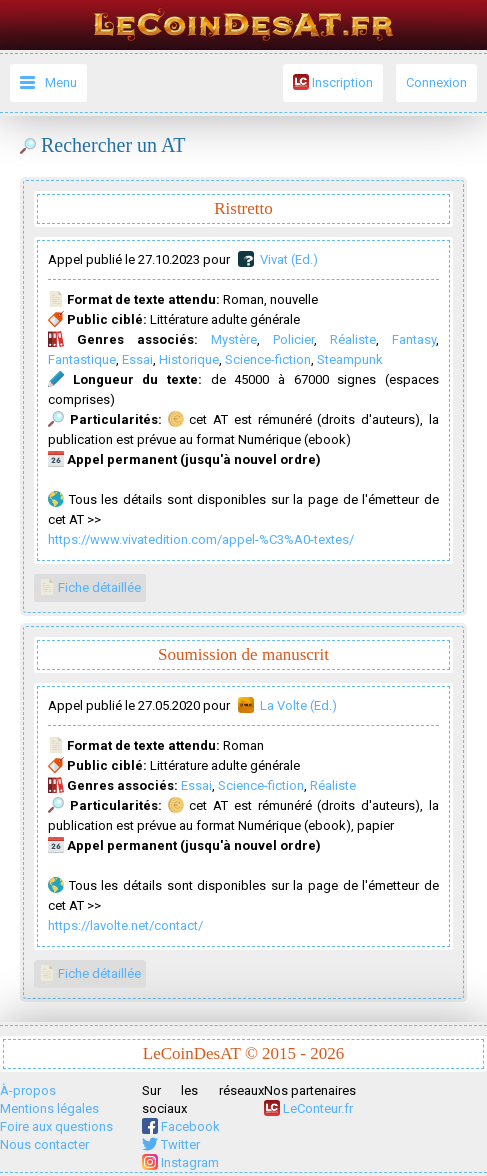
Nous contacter (44, 1144)
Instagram (180, 1162)
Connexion (436, 82)
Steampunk (350, 359)
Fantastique (82, 359)
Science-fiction (268, 359)
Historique (189, 359)
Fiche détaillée (90, 587)
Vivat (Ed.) (289, 259)
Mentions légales (49, 1108)
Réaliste (353, 339)
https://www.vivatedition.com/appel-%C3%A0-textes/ (201, 539)
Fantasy (414, 339)
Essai (137, 359)
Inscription (333, 82)
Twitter (171, 1144)
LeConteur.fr (308, 1108)
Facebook (181, 1126)
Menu (61, 82)
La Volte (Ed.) (298, 705)
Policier (293, 339)
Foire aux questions (56, 1126)
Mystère (234, 339)
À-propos (28, 1090)
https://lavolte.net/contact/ (125, 925)
